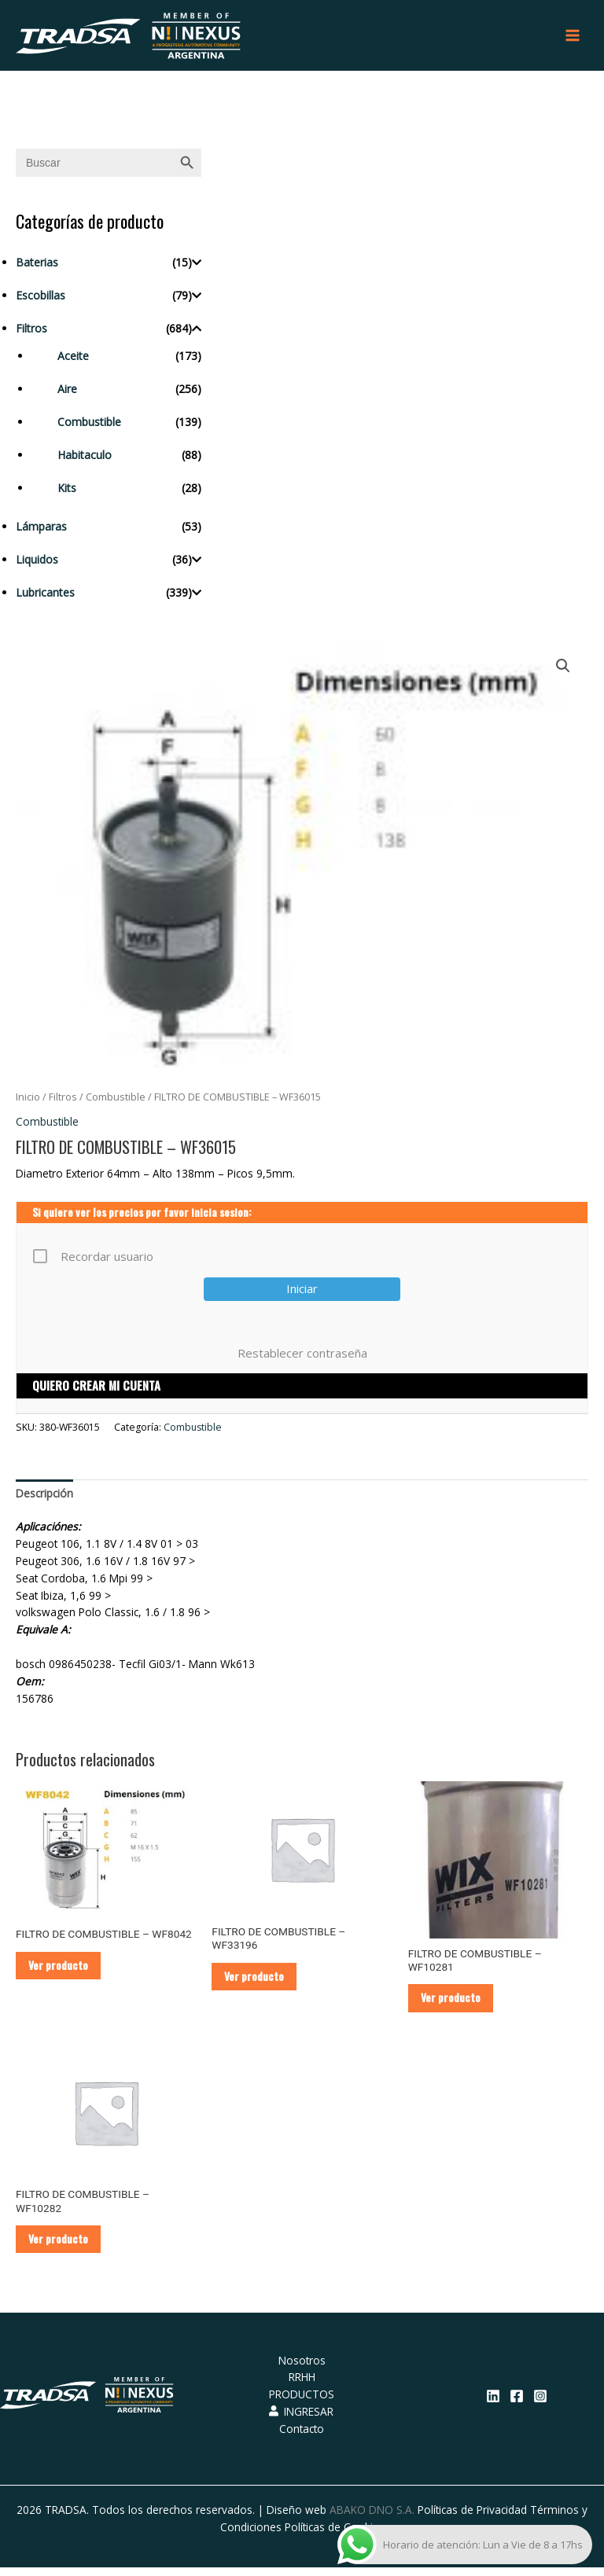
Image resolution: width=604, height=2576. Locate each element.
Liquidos (37, 563)
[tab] (44, 1497)
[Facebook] (517, 2405)
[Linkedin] (493, 2405)
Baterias (37, 266)
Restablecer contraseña (302, 1357)
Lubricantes (45, 596)
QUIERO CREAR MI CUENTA (96, 1389)
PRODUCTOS (301, 2402)
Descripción (44, 1497)
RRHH (302, 2385)
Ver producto (61, 1971)
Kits (66, 491)
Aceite (73, 359)
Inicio (28, 1101)
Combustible (89, 425)
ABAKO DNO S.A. (372, 2518)
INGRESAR (301, 2419)
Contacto (301, 2437)
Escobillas (40, 299)
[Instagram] (540, 2405)
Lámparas (41, 530)
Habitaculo (84, 458)
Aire (67, 392)
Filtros (31, 332)
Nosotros (302, 2368)
